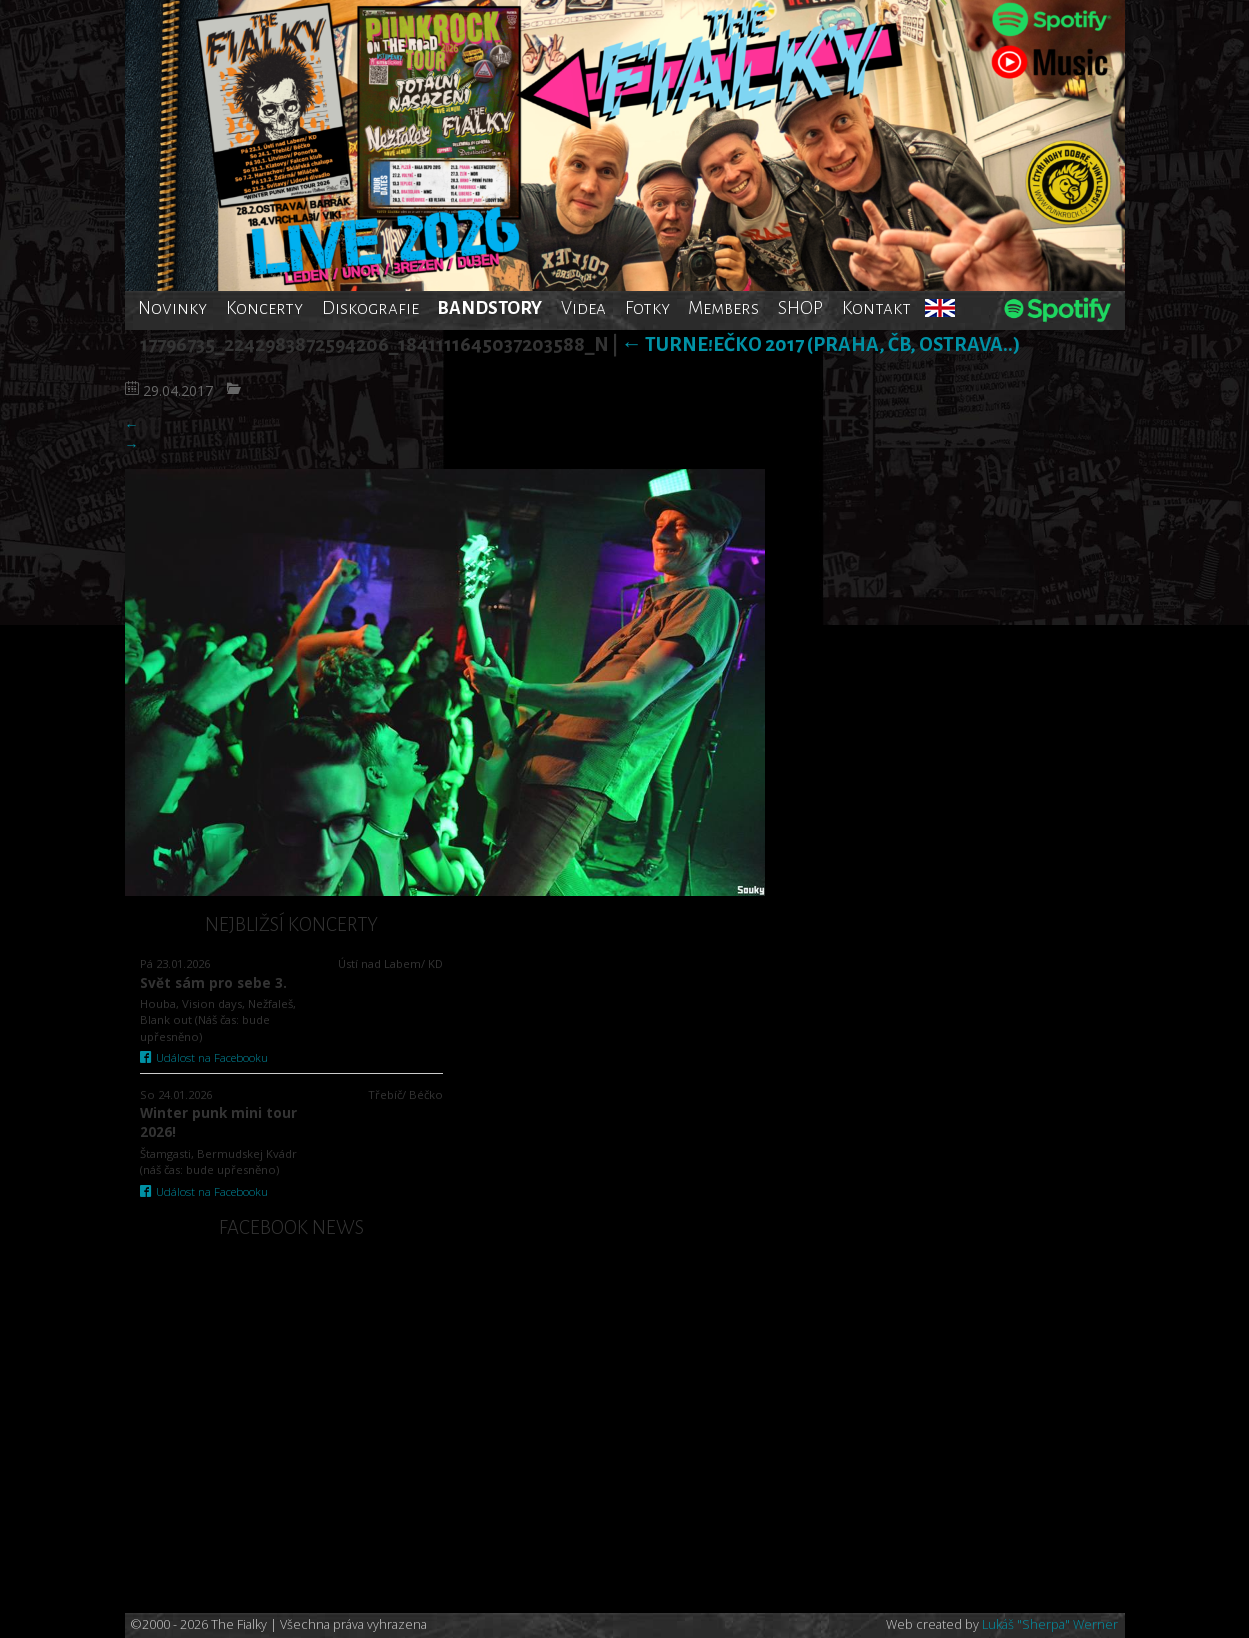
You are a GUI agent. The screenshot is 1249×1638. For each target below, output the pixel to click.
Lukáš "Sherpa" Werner (1050, 1624)
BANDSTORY (489, 308)
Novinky (172, 308)
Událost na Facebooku (204, 1057)
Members (723, 308)
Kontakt (876, 308)
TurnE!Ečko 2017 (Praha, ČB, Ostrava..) (820, 344)
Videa (583, 308)
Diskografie (370, 308)
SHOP (800, 308)
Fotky (647, 308)
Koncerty (264, 308)
